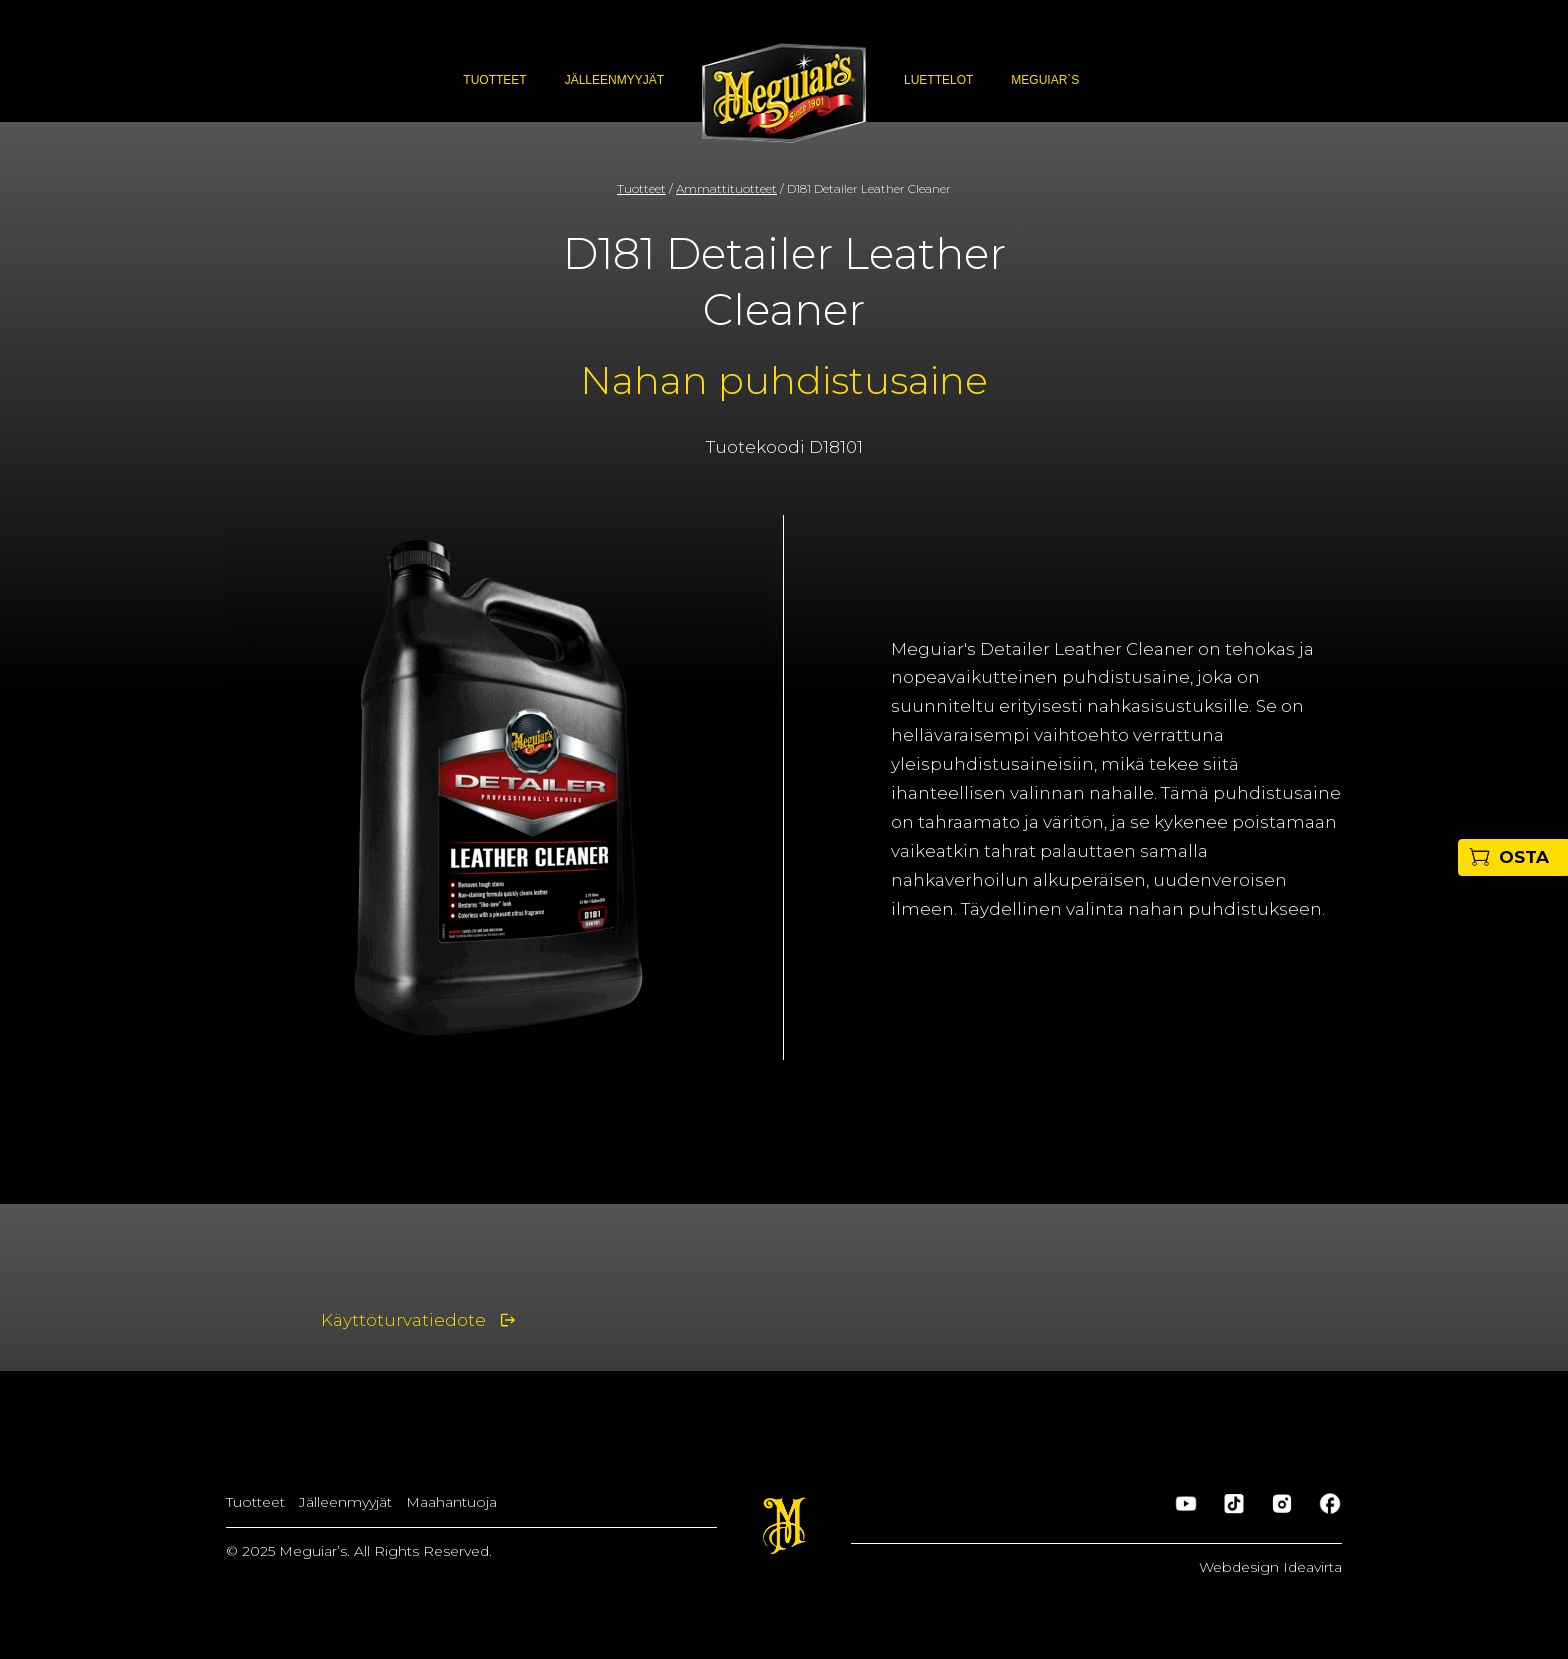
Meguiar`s (1045, 80)
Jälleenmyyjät (614, 80)
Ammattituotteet (726, 188)
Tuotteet (494, 80)
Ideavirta (1312, 1567)
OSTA (1524, 857)
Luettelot (938, 80)
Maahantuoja (451, 1502)
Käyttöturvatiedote (403, 1320)
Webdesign (1241, 1567)
